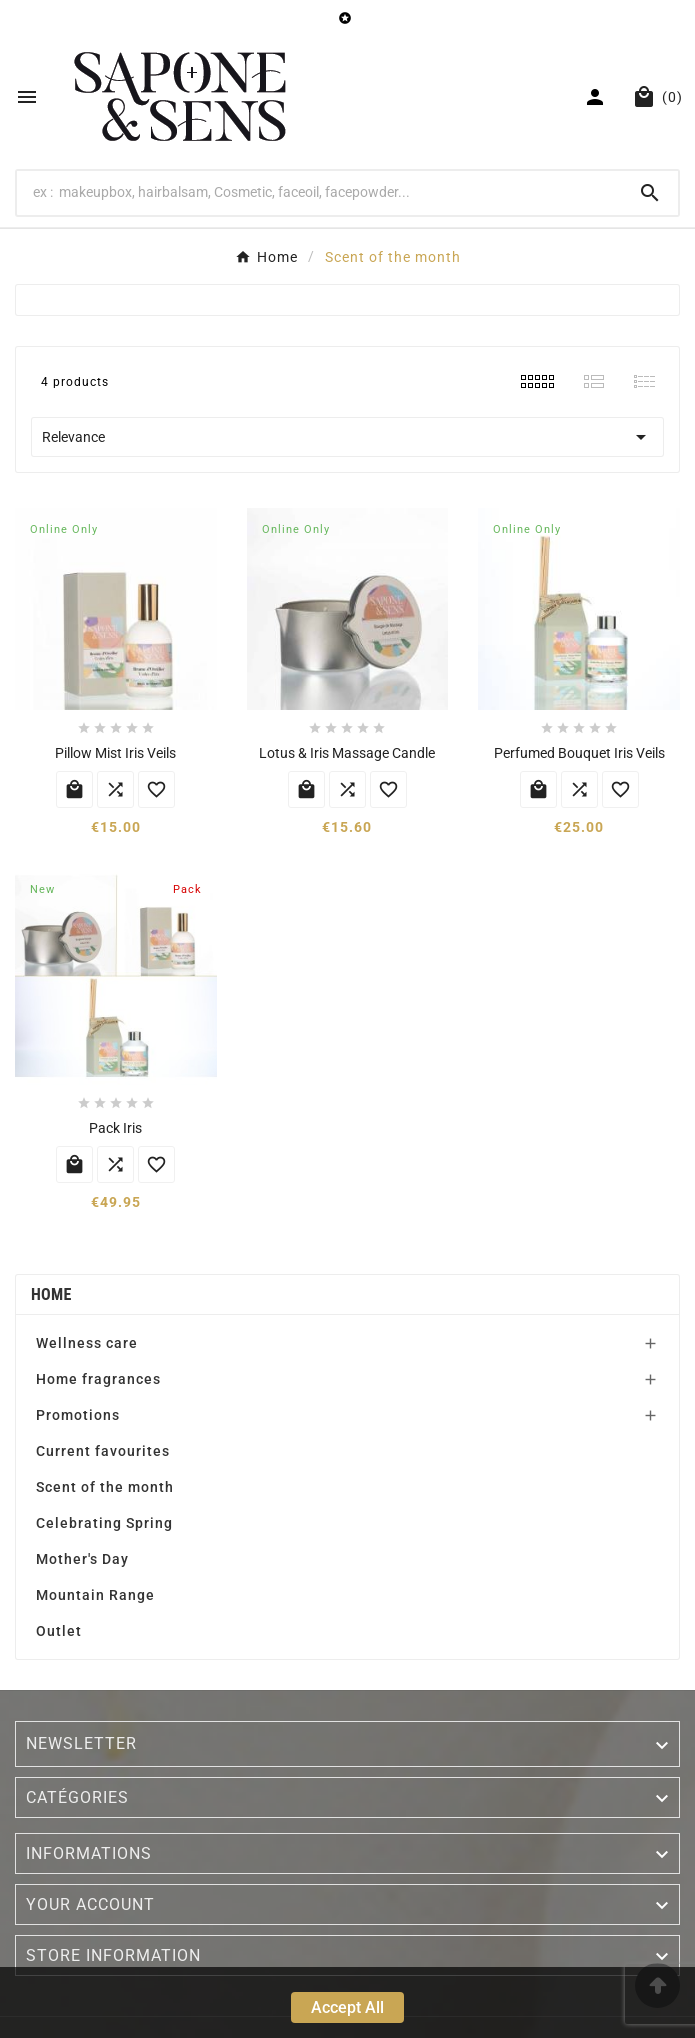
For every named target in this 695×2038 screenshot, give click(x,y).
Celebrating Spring (104, 1523)
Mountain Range (95, 1595)
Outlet (59, 1631)
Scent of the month (105, 1487)
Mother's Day (82, 1559)
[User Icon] (597, 97)
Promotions (78, 1415)
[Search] (319, 192)
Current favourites (103, 1451)
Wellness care (87, 1343)
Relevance (347, 437)
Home (51, 1294)
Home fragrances (98, 1379)
